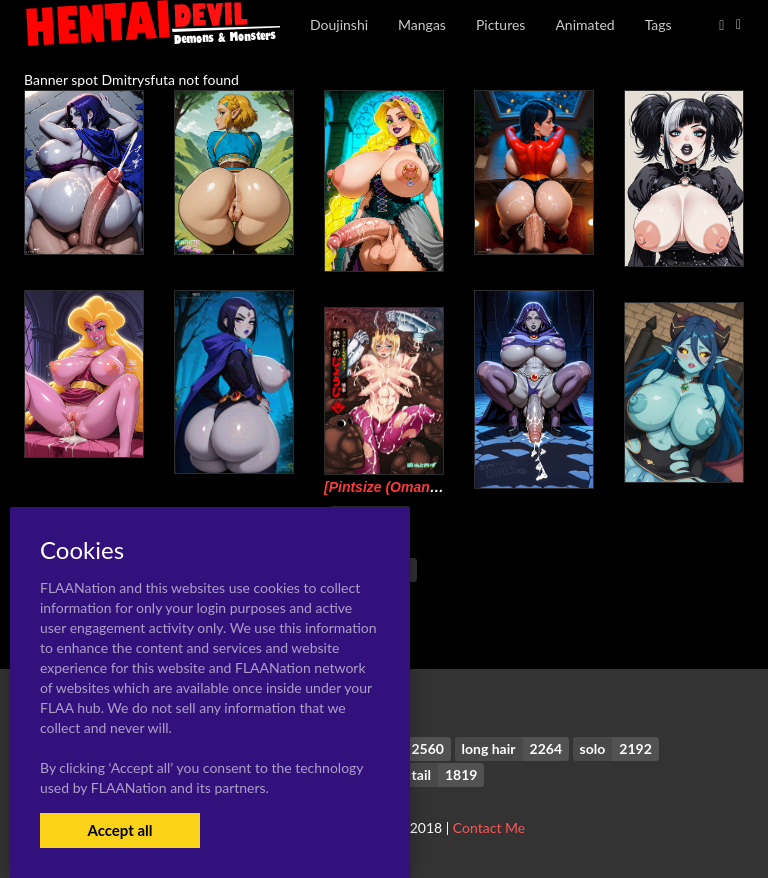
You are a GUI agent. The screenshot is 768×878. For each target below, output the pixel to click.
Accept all (119, 830)
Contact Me (489, 827)
